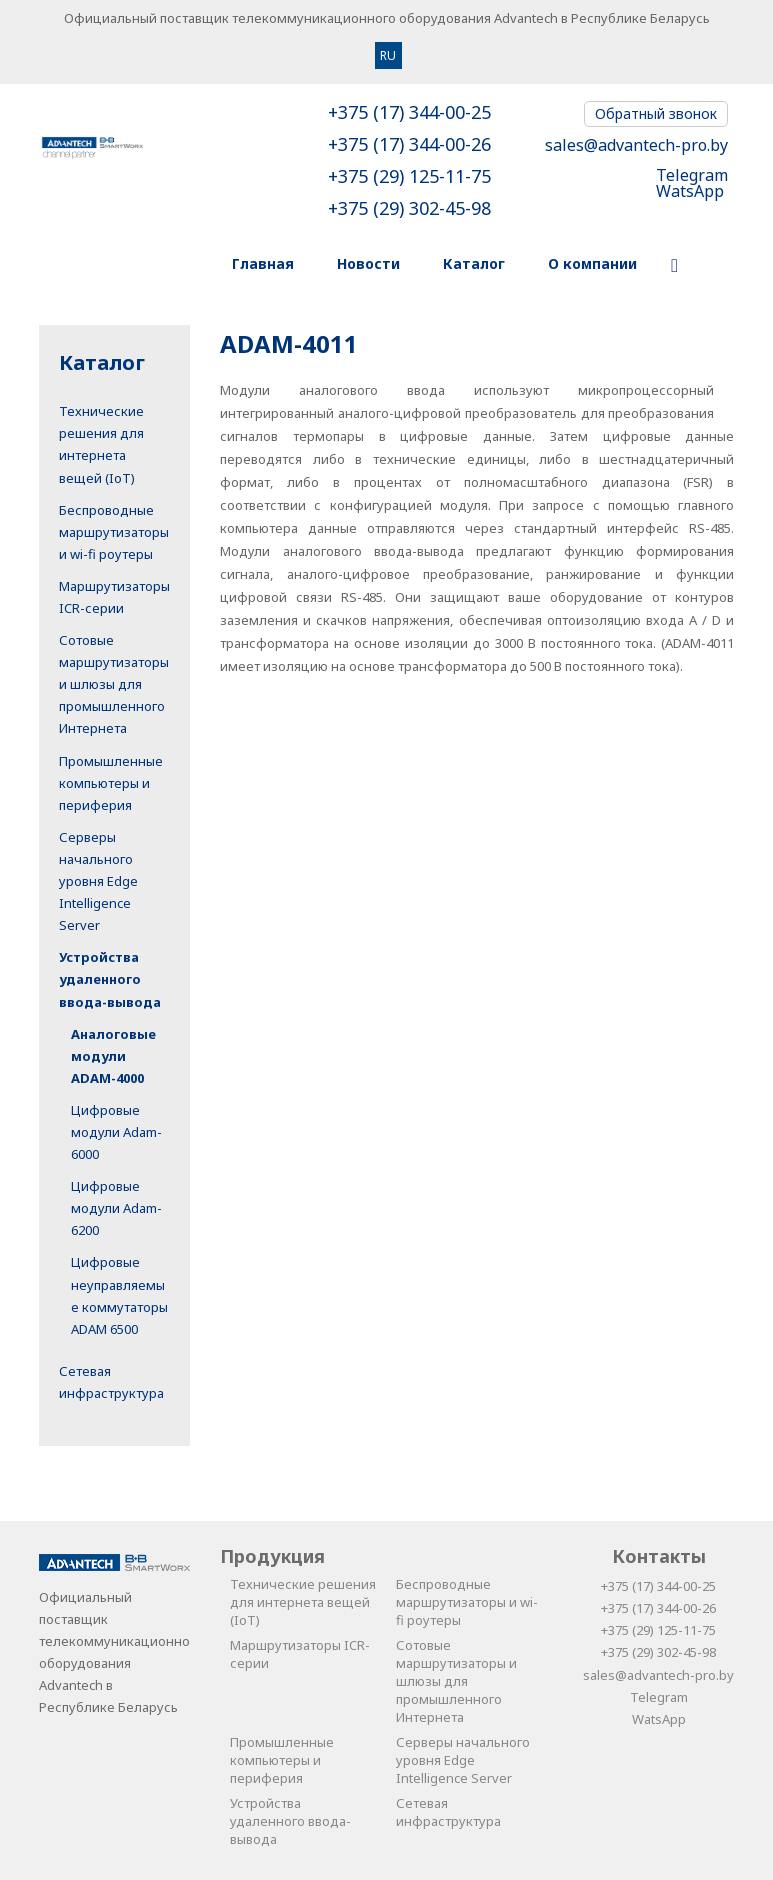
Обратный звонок (656, 113)
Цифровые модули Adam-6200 (116, 1208)
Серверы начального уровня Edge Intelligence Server (98, 881)
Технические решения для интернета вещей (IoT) (303, 1602)
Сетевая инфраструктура (448, 1812)
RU (388, 55)
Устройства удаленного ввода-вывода (110, 979)
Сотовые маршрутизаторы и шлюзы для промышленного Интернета (114, 684)
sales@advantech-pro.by (636, 145)
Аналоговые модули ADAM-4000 (113, 1056)
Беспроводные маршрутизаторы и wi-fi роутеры (114, 532)
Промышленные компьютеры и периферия (111, 783)
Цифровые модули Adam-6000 (116, 1132)
